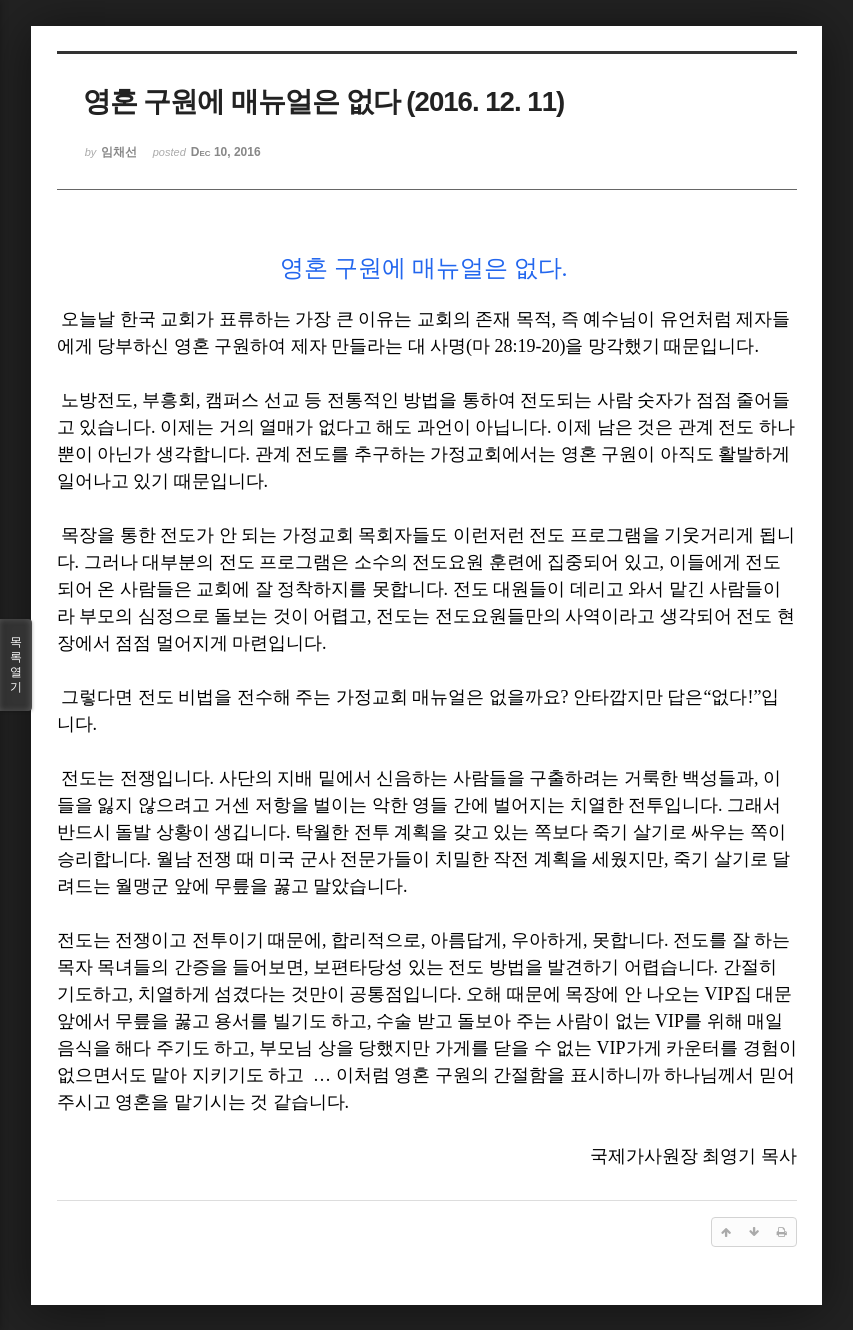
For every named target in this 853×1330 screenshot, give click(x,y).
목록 (16, 665)
